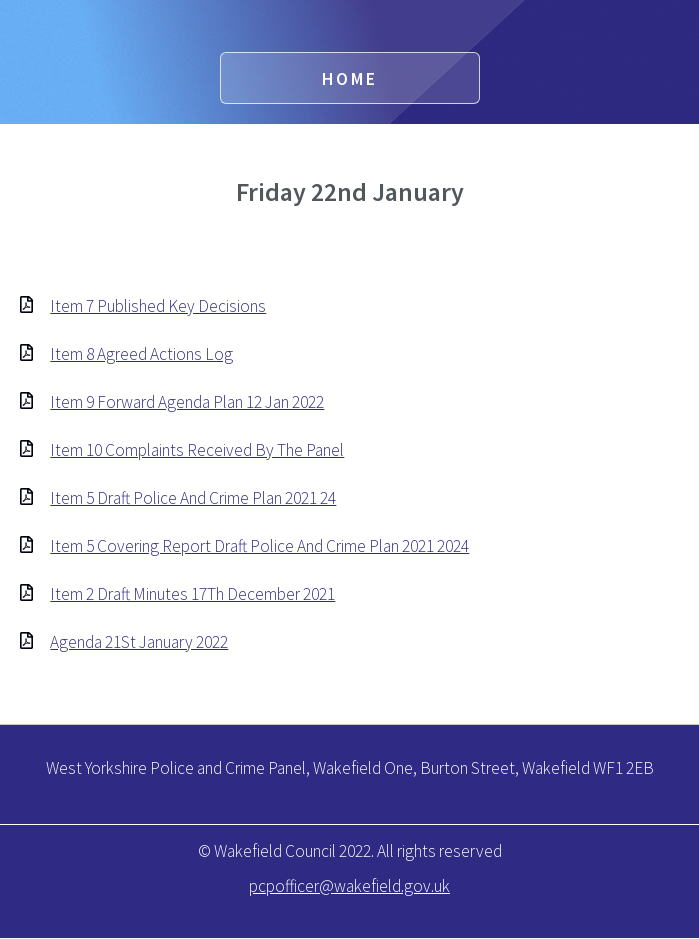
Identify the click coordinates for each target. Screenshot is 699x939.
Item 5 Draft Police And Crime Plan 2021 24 (193, 498)
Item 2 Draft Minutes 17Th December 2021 (192, 594)
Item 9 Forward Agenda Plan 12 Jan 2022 (187, 402)
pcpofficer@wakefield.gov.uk (349, 886)
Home (350, 79)
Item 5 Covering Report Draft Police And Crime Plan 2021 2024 (259, 546)
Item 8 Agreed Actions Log (141, 354)
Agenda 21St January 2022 (139, 642)
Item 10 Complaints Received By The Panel (197, 450)
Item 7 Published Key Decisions (158, 306)
